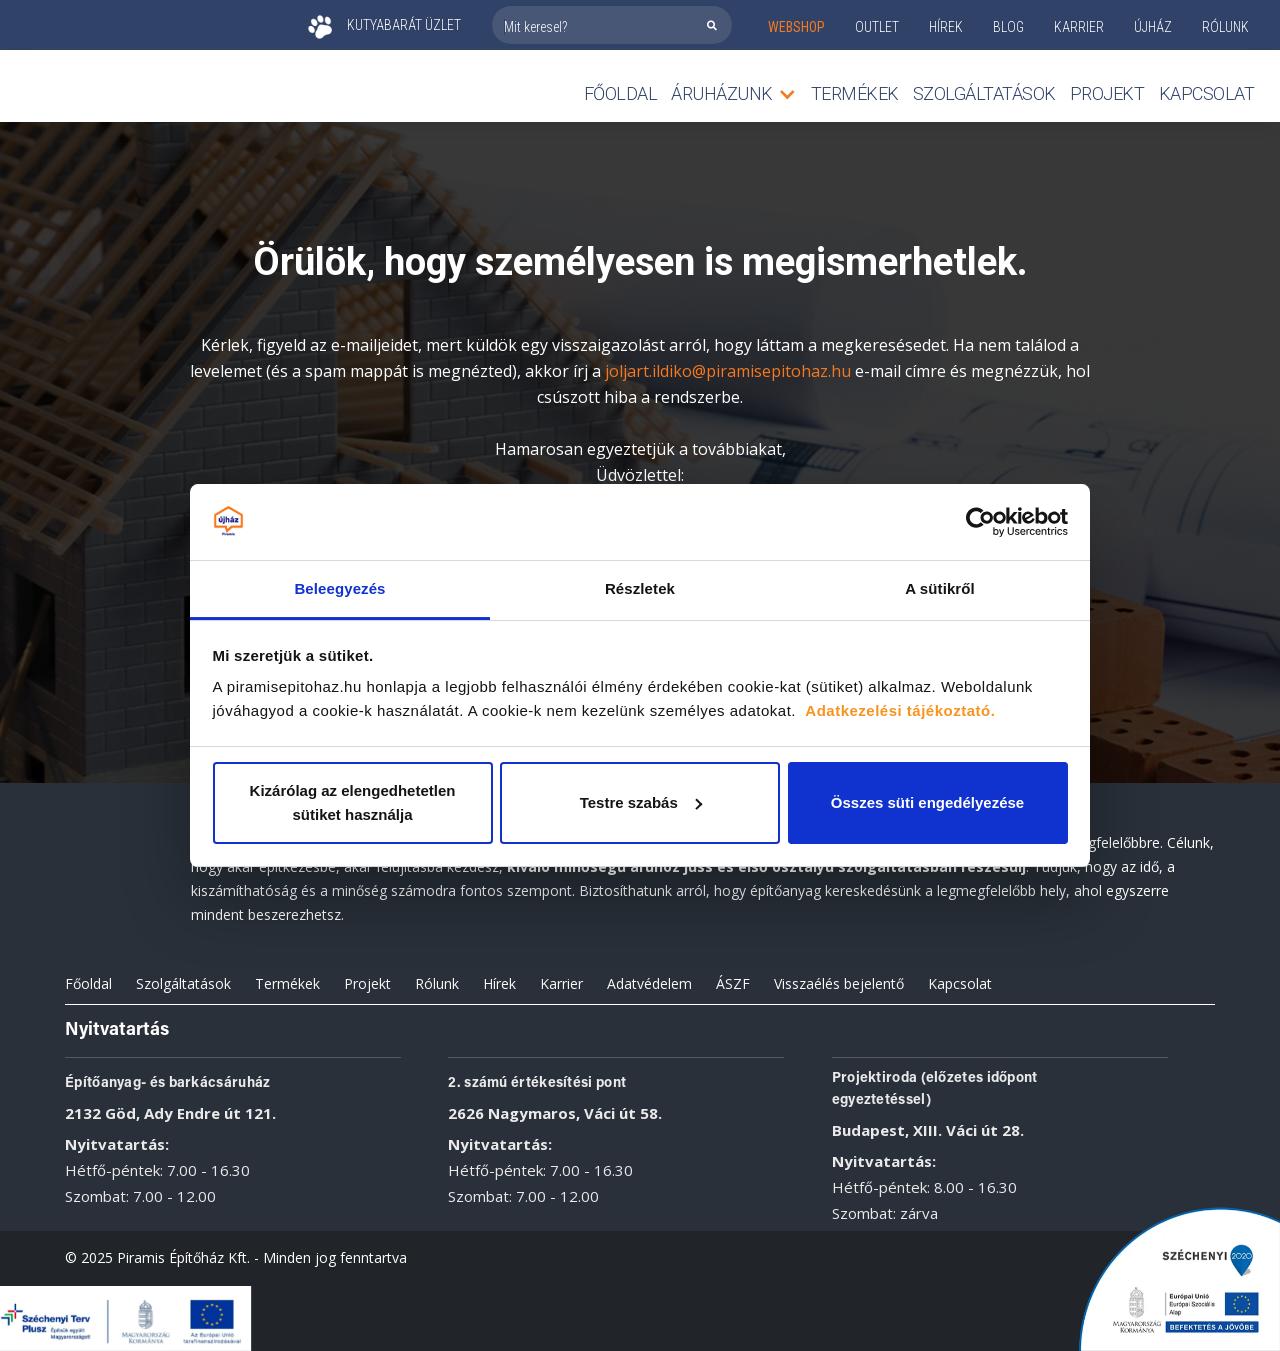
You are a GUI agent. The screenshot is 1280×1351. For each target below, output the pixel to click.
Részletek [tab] (640, 588)
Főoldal (621, 93)
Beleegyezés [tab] (339, 588)
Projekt (1107, 93)
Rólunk (437, 983)
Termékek (287, 983)
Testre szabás (641, 802)
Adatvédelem (649, 983)
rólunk (1225, 27)
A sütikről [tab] (940, 588)
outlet (877, 27)
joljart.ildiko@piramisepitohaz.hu (728, 371)
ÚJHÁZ (1153, 27)
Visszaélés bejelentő (839, 983)
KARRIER (1079, 27)
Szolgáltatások (984, 93)
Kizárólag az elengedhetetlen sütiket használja (353, 802)
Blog (1008, 27)
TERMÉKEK (855, 93)
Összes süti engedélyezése (927, 802)
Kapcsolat (1207, 93)
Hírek (946, 27)
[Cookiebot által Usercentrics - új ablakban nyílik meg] (980, 522)
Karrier (561, 983)
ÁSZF (733, 983)
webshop (796, 27)
